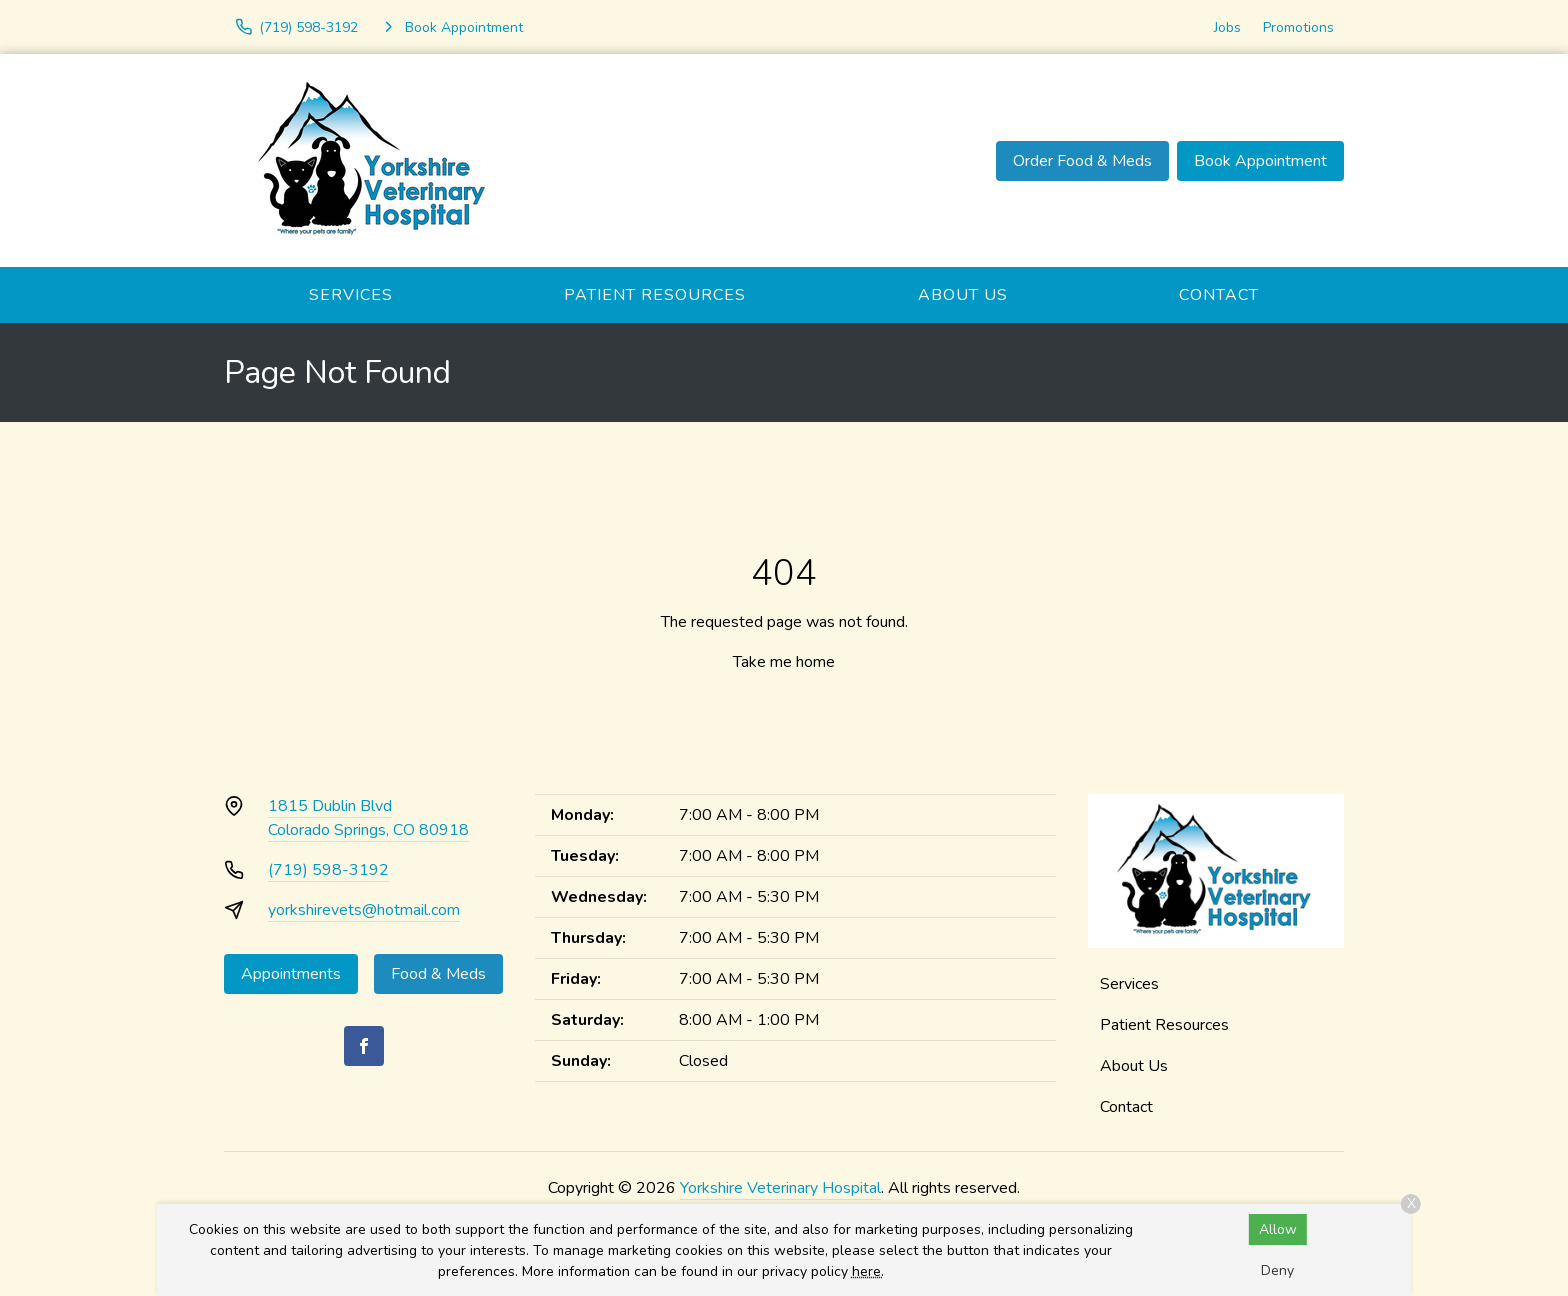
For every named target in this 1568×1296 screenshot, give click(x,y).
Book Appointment (1260, 161)
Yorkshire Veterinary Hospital (780, 1188)
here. (868, 1271)
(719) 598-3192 (328, 870)
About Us (963, 295)
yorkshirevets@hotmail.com (364, 910)
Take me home (784, 662)
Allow (1278, 1229)
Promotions (1298, 27)
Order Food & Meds (1082, 161)
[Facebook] (364, 1046)
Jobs (1227, 27)
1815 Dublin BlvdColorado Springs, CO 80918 (368, 818)
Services (351, 295)
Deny (1277, 1270)
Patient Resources (655, 295)
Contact (1219, 295)
